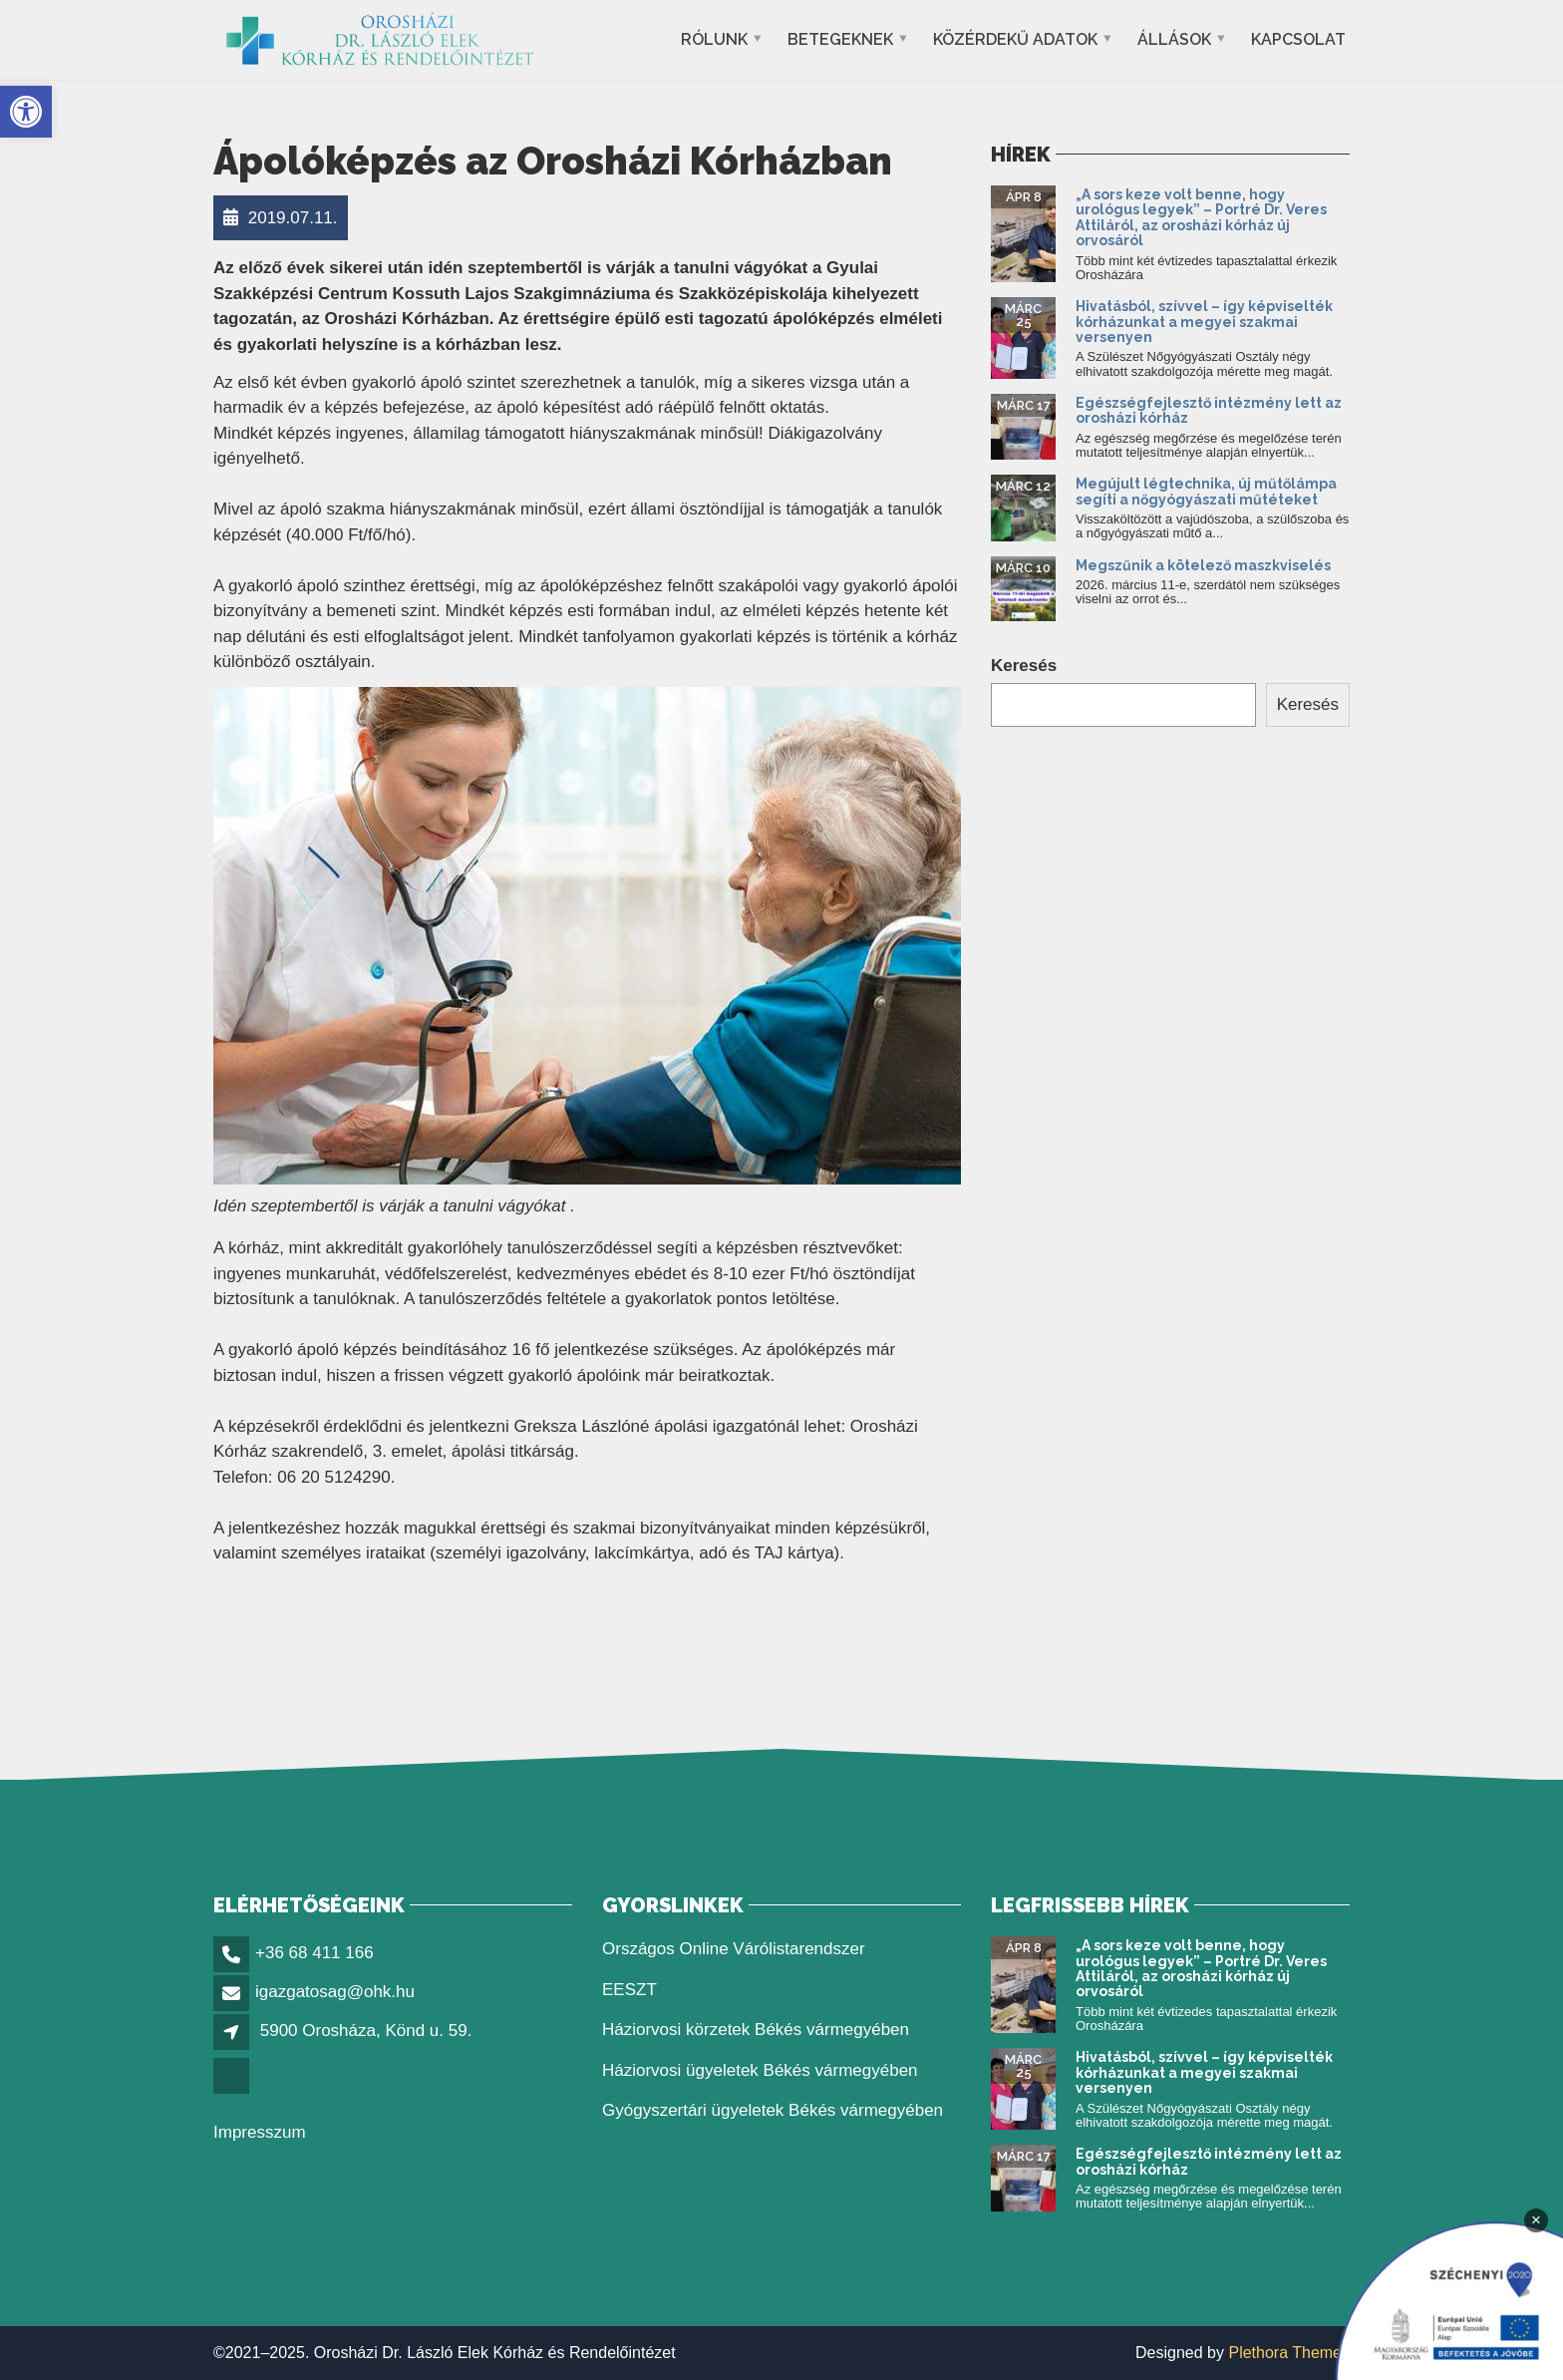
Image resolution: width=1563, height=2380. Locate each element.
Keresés (1024, 665)
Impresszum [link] (259, 2132)
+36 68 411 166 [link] (314, 1952)
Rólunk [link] (714, 39)
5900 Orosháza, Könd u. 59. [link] (366, 2030)
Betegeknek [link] (840, 39)
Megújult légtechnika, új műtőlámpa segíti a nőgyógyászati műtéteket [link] (1206, 491)
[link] (26, 112)
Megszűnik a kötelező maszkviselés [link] (1203, 565)
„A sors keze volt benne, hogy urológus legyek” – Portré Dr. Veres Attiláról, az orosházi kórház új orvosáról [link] (1201, 217)
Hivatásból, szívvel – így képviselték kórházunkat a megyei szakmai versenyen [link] (1204, 321)
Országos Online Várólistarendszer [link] (733, 1948)
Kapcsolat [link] (1298, 39)
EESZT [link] (629, 1989)
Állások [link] (1174, 39)
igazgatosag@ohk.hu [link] (335, 1991)
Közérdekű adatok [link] (1015, 39)
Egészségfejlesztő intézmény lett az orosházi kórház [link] (1209, 410)
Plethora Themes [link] (1289, 2352)
